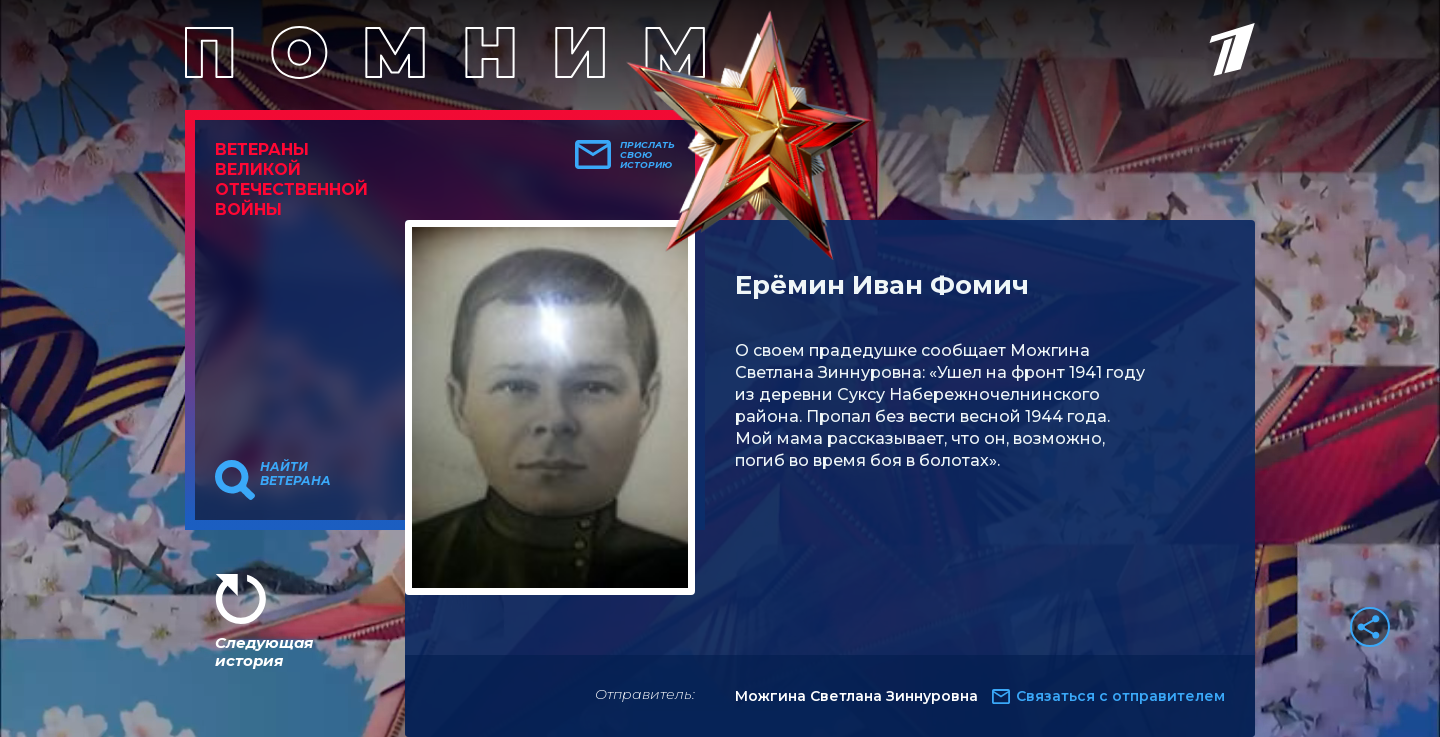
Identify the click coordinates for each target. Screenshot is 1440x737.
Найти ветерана (295, 474)
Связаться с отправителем (1120, 696)
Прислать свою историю (647, 155)
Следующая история (264, 651)
